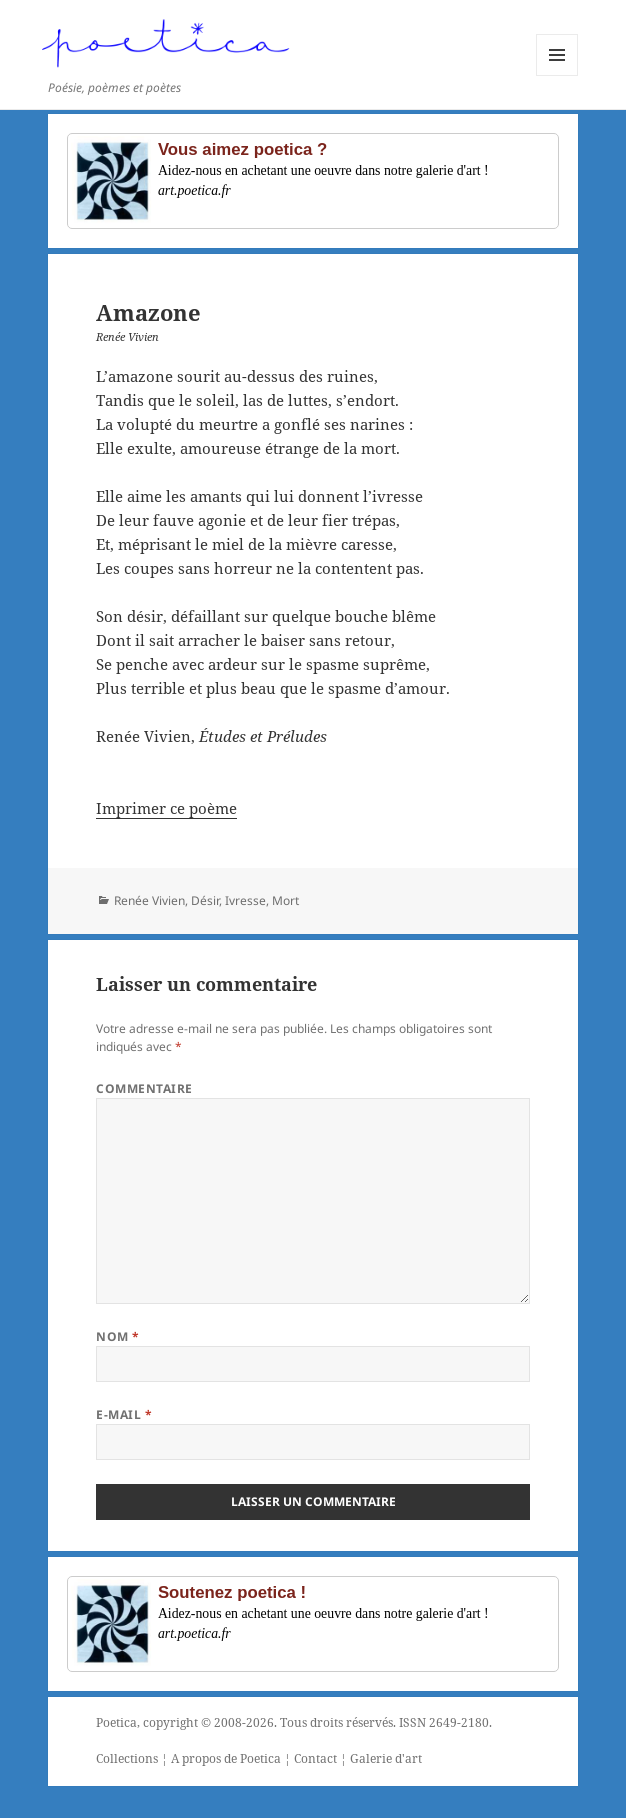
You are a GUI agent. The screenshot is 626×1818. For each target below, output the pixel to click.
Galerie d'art (386, 1758)
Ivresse (245, 900)
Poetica (116, 1722)
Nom (117, 1336)
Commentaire (144, 1088)
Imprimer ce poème (166, 808)
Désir (205, 900)
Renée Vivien (149, 900)
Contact (315, 1758)
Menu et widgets (557, 75)
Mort (285, 900)
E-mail (124, 1414)
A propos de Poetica (226, 1758)
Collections (127, 1758)
